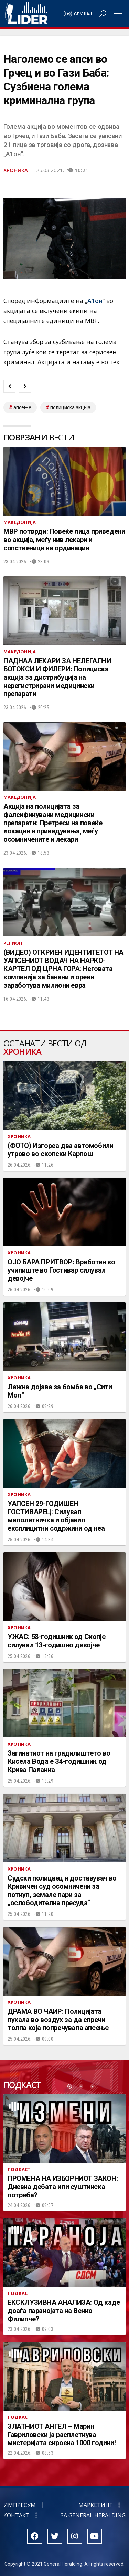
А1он (95, 301)
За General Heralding (93, 2515)
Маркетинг (95, 2505)
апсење (22, 407)
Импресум (19, 2505)
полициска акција (70, 407)
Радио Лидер (26, 13)
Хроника (15, 169)
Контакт (16, 2515)
